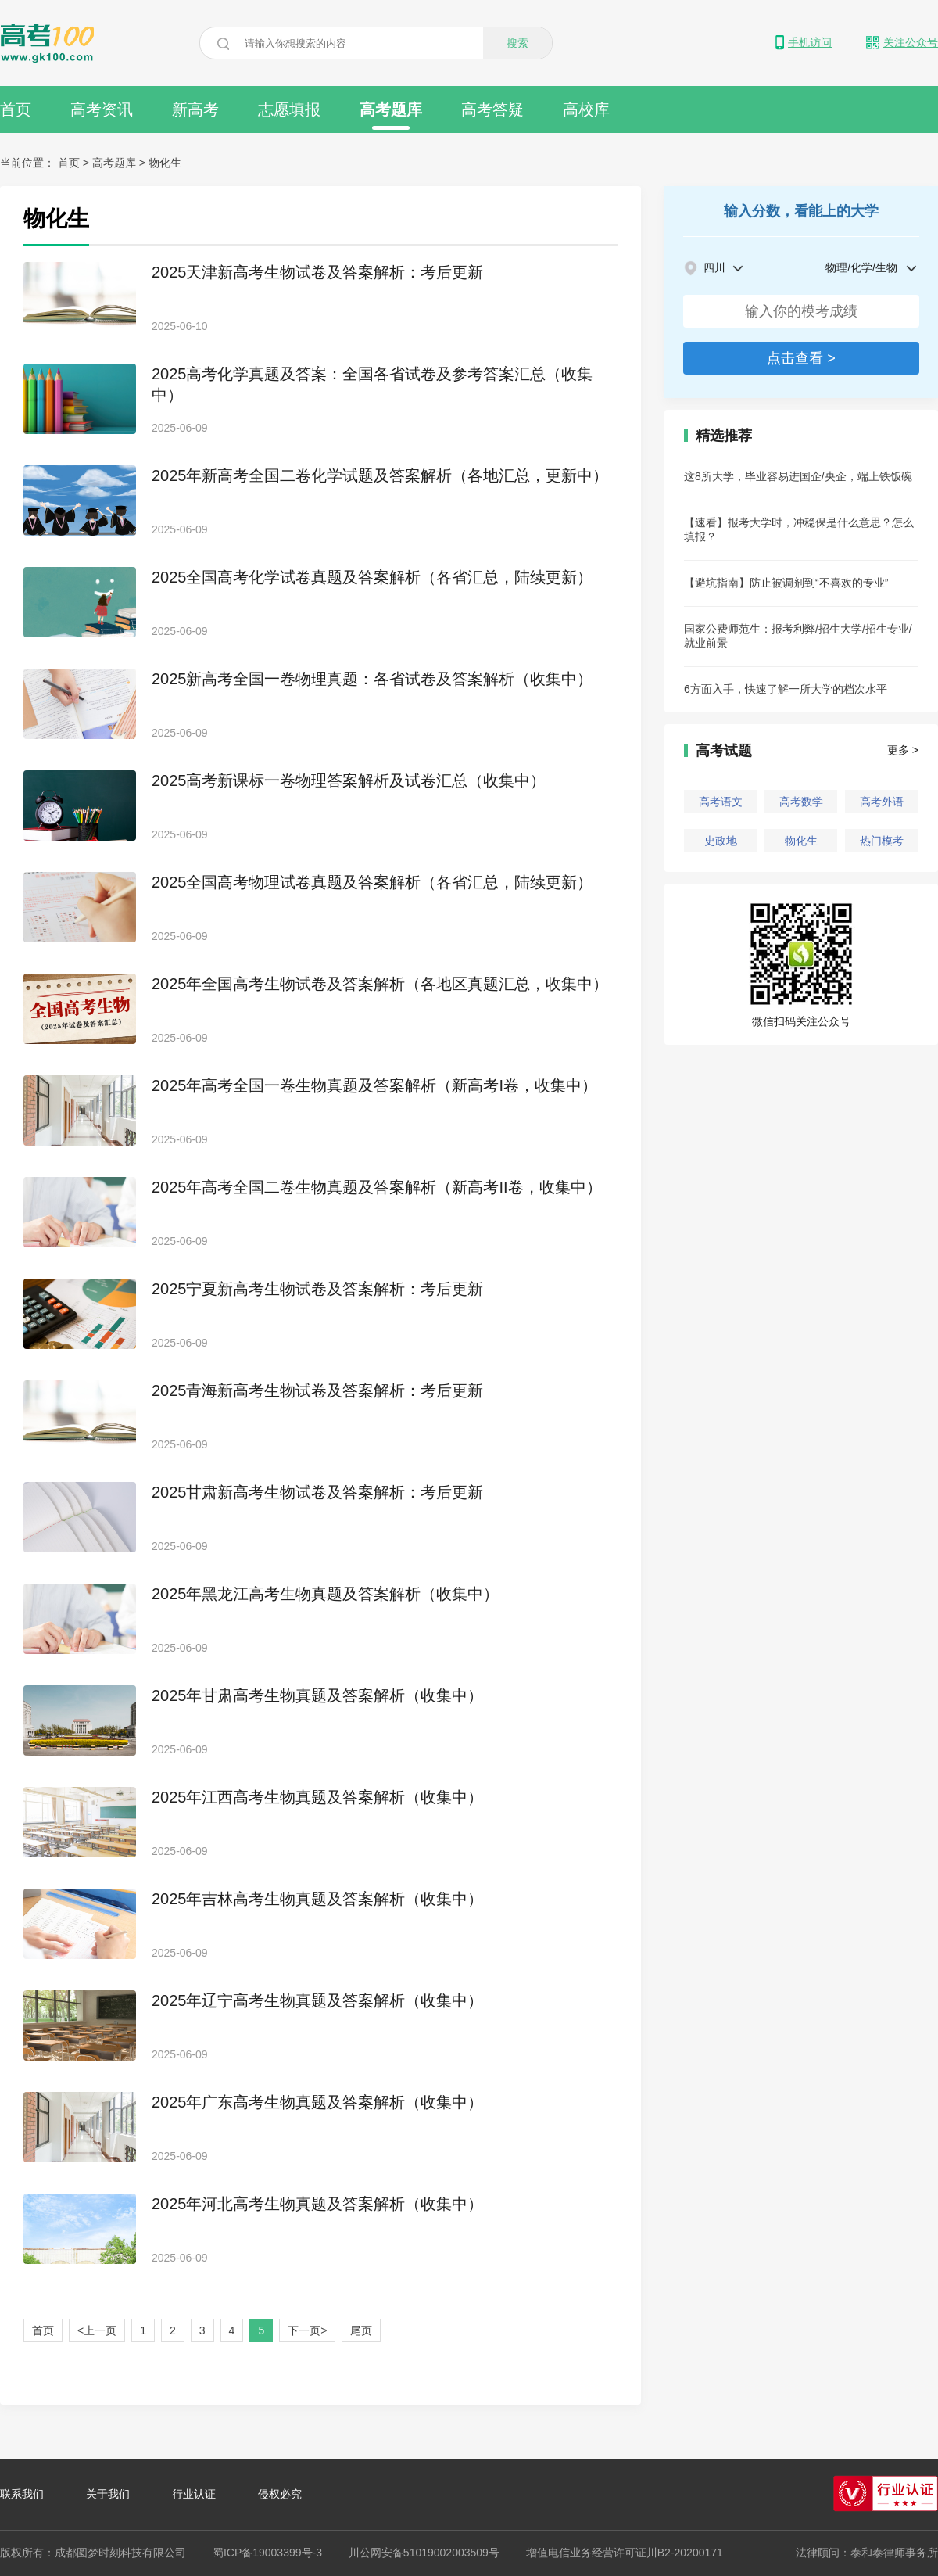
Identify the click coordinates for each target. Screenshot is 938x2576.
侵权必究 (280, 2494)
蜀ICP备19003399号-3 (267, 2552)
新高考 (195, 109)
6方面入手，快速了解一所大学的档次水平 (785, 689)
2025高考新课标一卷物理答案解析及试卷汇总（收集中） (349, 780)
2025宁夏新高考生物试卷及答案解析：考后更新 (318, 1288)
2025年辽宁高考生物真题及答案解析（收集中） (318, 2000)
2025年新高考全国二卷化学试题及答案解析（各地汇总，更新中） (380, 475)
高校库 (586, 109)
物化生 (801, 840)
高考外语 (882, 801)
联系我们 (22, 2494)
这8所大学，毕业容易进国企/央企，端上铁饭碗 (798, 476)
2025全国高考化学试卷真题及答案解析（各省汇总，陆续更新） (372, 577)
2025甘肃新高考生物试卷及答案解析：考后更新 (318, 1492)
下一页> (307, 2330)
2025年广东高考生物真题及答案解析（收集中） (318, 2102)
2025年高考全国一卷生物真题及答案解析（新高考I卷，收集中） (374, 1085)
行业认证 (194, 2494)
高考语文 (721, 801)
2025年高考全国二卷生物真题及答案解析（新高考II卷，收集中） (377, 1187)
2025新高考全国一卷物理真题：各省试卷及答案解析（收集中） (372, 678)
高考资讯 (101, 109)
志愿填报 (289, 109)
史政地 (720, 840)
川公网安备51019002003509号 (424, 2552)
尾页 (361, 2330)
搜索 (517, 43)
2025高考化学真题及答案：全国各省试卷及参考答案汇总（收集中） (372, 384)
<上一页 (96, 2330)
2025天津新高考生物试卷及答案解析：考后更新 (318, 272)
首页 (15, 109)
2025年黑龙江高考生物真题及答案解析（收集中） (325, 1593)
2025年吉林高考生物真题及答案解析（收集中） (318, 1898)
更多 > (902, 750)
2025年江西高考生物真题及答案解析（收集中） (318, 1797)
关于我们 (108, 2494)
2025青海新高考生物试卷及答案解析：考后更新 (318, 1390)
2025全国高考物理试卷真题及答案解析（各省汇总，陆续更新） (372, 882)
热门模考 (882, 840)
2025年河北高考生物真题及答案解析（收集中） (318, 2203)
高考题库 (391, 115)
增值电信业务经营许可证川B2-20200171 (624, 2552)
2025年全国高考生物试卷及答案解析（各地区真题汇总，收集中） (380, 983)
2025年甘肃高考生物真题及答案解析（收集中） (318, 1695)
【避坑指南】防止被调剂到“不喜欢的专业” (786, 582)
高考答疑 (492, 109)
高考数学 (801, 801)
